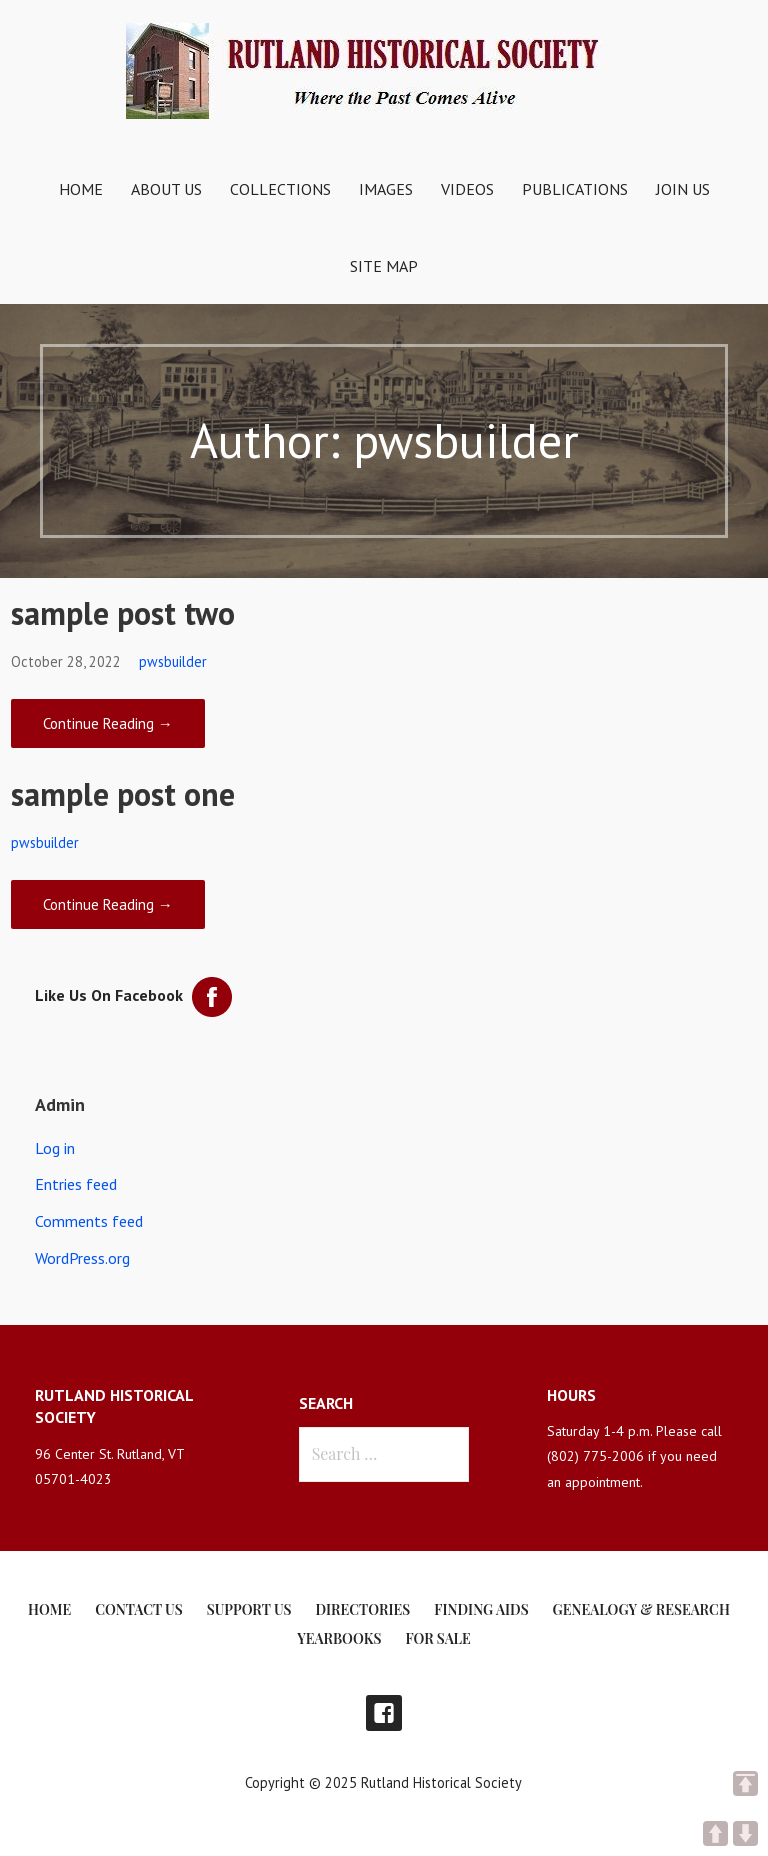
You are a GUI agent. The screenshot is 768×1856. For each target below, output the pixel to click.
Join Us (683, 189)
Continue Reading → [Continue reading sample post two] (108, 723)
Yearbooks (339, 1638)
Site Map (384, 266)
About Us (166, 189)
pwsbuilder (173, 661)
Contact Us (138, 1609)
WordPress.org (82, 1258)
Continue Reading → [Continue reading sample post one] (108, 904)
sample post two (123, 613)
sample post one (123, 794)
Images (386, 189)
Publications (575, 189)
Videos (467, 189)
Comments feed (89, 1221)
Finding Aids (481, 1609)
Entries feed (76, 1184)
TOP (745, 1783)
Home (81, 189)
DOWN (745, 1833)
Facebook (384, 1713)
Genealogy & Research (641, 1609)
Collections (280, 189)
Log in (55, 1148)
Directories (363, 1609)
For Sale (437, 1638)
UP (715, 1833)
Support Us (249, 1609)
